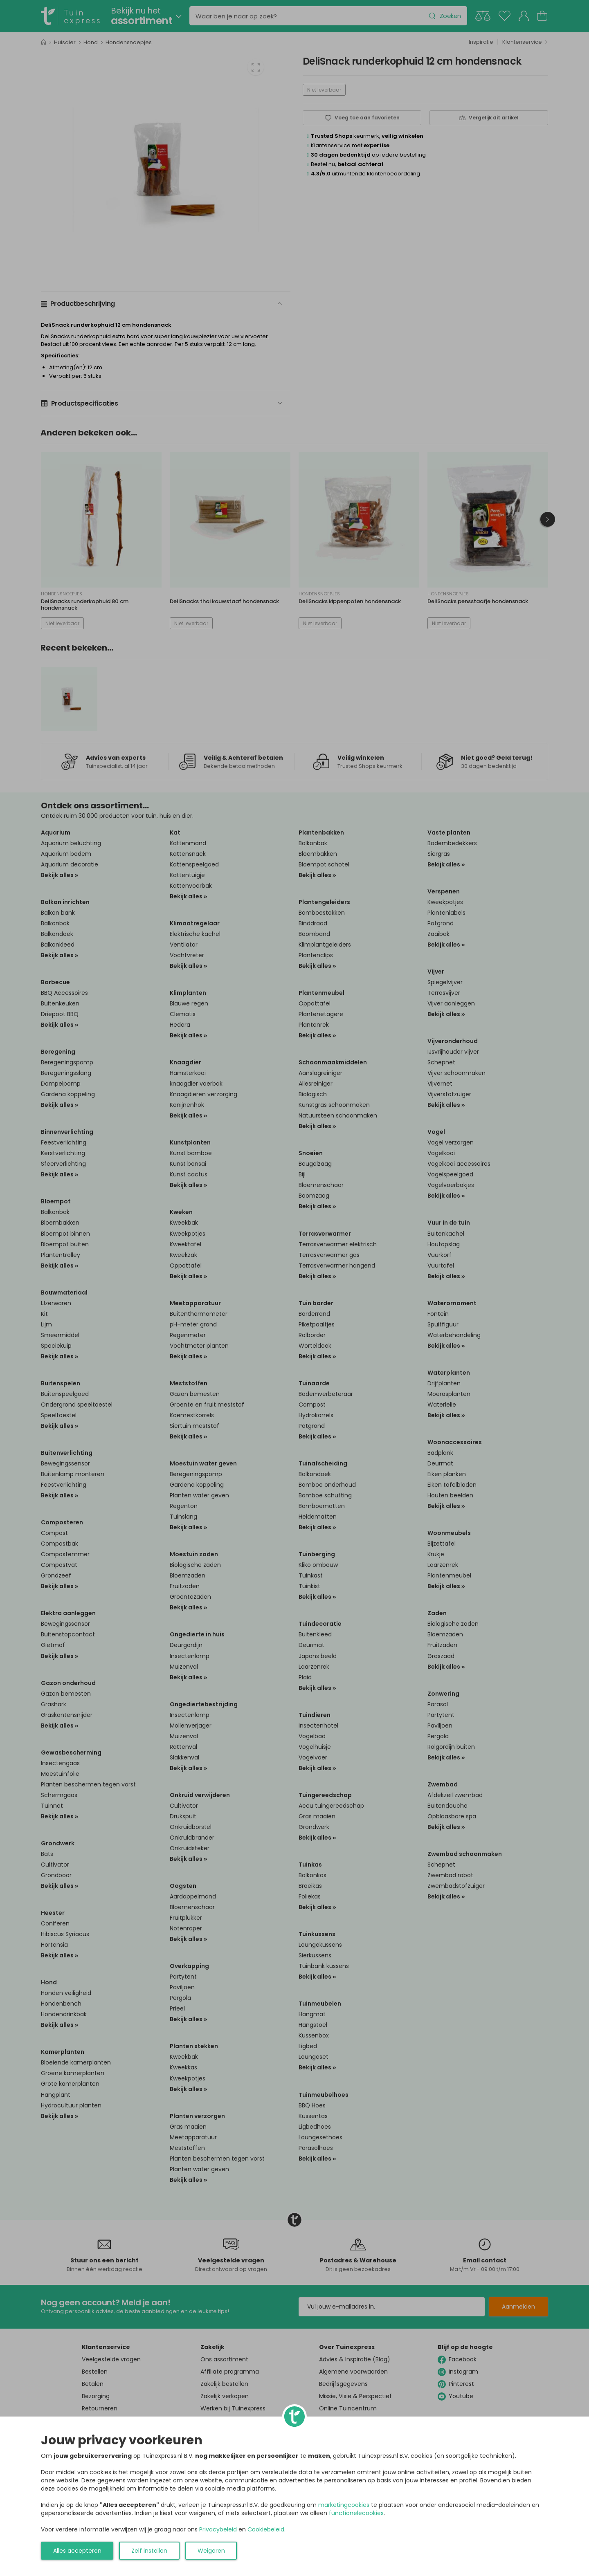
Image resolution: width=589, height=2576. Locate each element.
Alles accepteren (77, 2551)
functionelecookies (356, 2513)
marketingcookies (343, 2505)
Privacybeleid (218, 2529)
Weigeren (211, 2551)
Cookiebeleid (265, 2529)
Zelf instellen (149, 2551)
